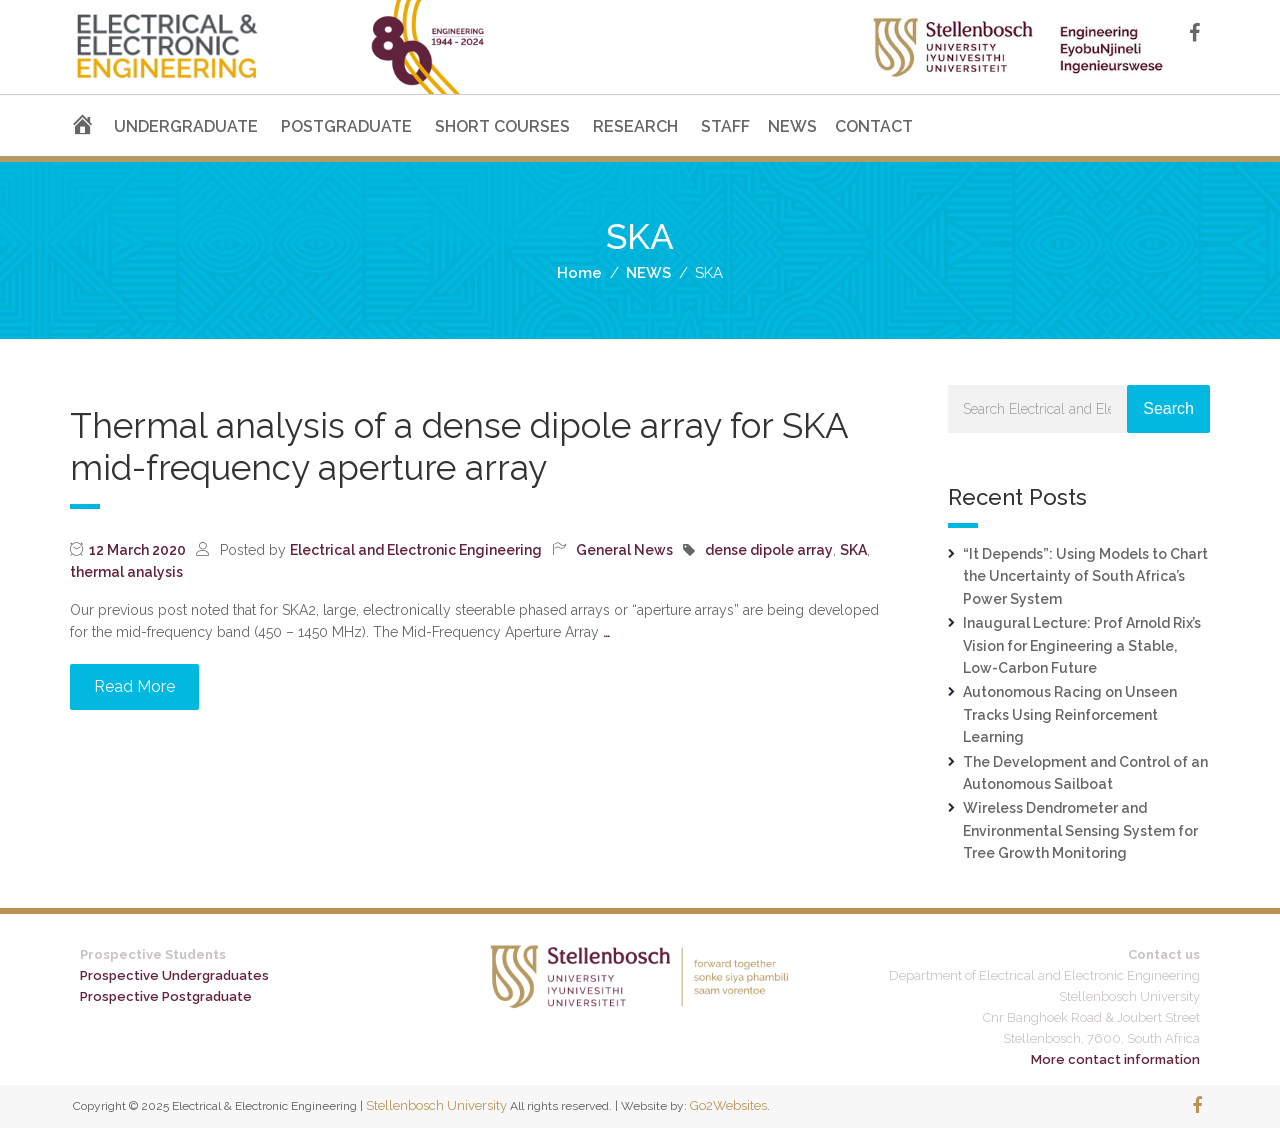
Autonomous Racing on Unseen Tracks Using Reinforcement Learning (1070, 714)
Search (1168, 408)
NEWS (792, 126)
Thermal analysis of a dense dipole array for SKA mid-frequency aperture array (459, 446)
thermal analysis (126, 572)
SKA (853, 550)
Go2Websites (728, 1105)
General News (624, 550)
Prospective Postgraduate (166, 996)
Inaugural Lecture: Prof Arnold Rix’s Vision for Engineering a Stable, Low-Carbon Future (1082, 645)
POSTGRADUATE (346, 126)
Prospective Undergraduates (174, 975)
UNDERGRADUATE (186, 126)
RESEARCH (635, 126)
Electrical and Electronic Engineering (416, 550)
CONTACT (874, 126)
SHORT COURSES (502, 126)
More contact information (1115, 1059)
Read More (134, 686)
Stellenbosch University (436, 1105)
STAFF (725, 126)
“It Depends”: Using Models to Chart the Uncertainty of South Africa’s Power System (1085, 576)
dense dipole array (769, 550)
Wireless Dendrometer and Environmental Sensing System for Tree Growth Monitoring (1080, 830)
